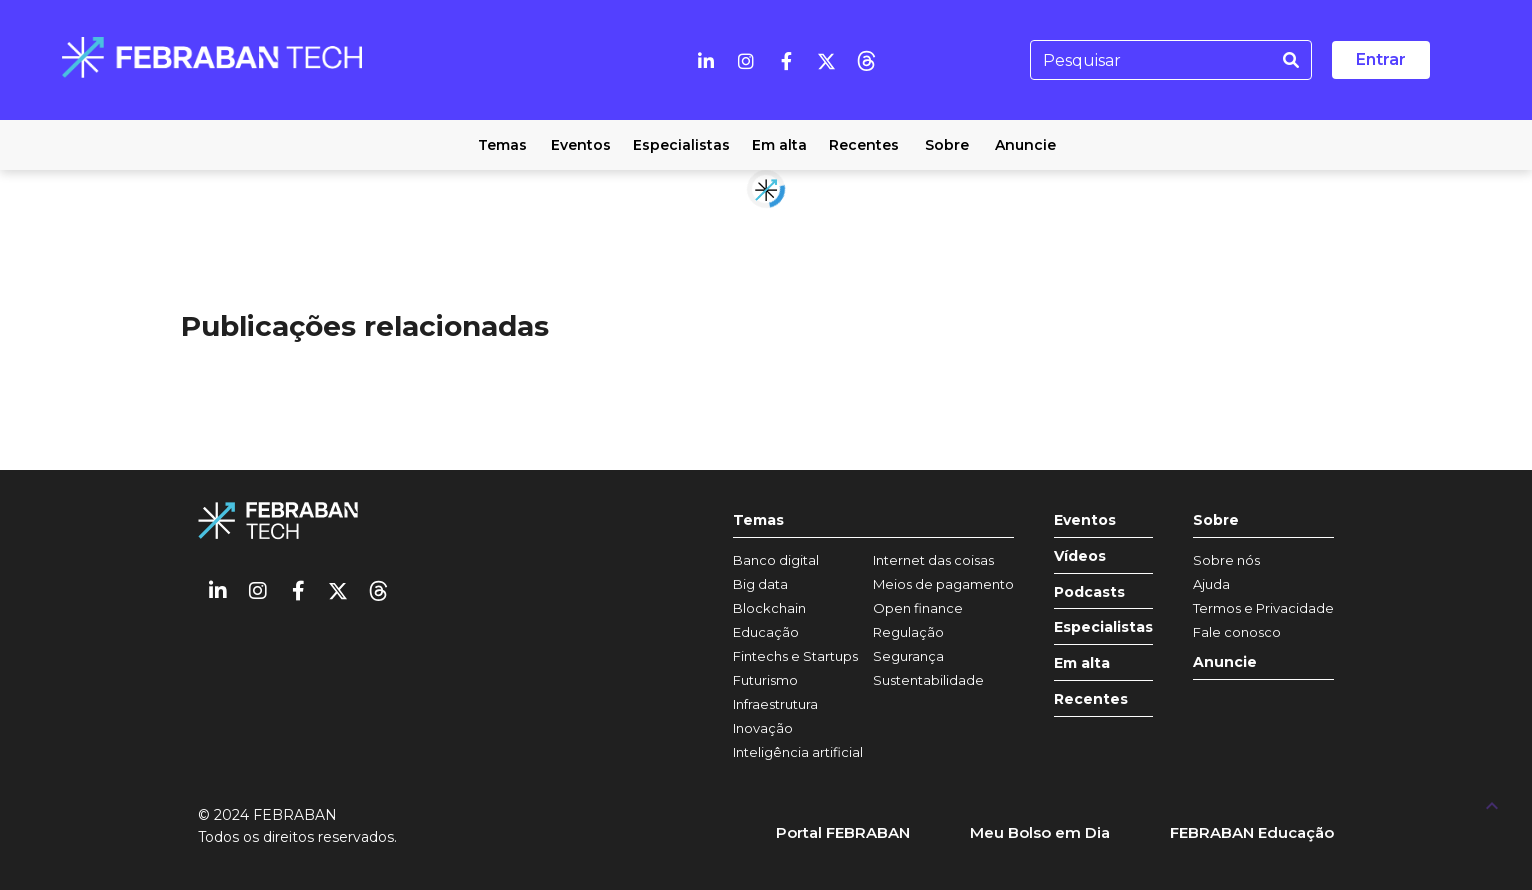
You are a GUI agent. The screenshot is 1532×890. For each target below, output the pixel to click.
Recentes (1091, 699)
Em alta (1082, 663)
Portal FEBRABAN (843, 832)
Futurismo (765, 680)
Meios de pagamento (943, 584)
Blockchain (769, 608)
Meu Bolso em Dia (1040, 832)
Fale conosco (1237, 632)
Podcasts (1089, 592)
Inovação (763, 728)
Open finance (918, 608)
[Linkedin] (706, 60)
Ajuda (1211, 584)
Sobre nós (1226, 560)
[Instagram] (746, 60)
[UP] (1492, 805)
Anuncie (1225, 662)
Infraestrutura (775, 704)
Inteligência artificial (798, 752)
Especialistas (1103, 627)
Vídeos (1080, 556)
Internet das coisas (933, 560)
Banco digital (776, 560)
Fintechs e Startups (795, 656)
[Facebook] (786, 60)
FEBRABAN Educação (1252, 832)
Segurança (908, 656)
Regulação (908, 632)
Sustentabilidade (928, 680)
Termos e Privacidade (1263, 608)
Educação (766, 632)
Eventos (1085, 520)
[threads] (866, 60)
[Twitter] (826, 60)
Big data (760, 584)
